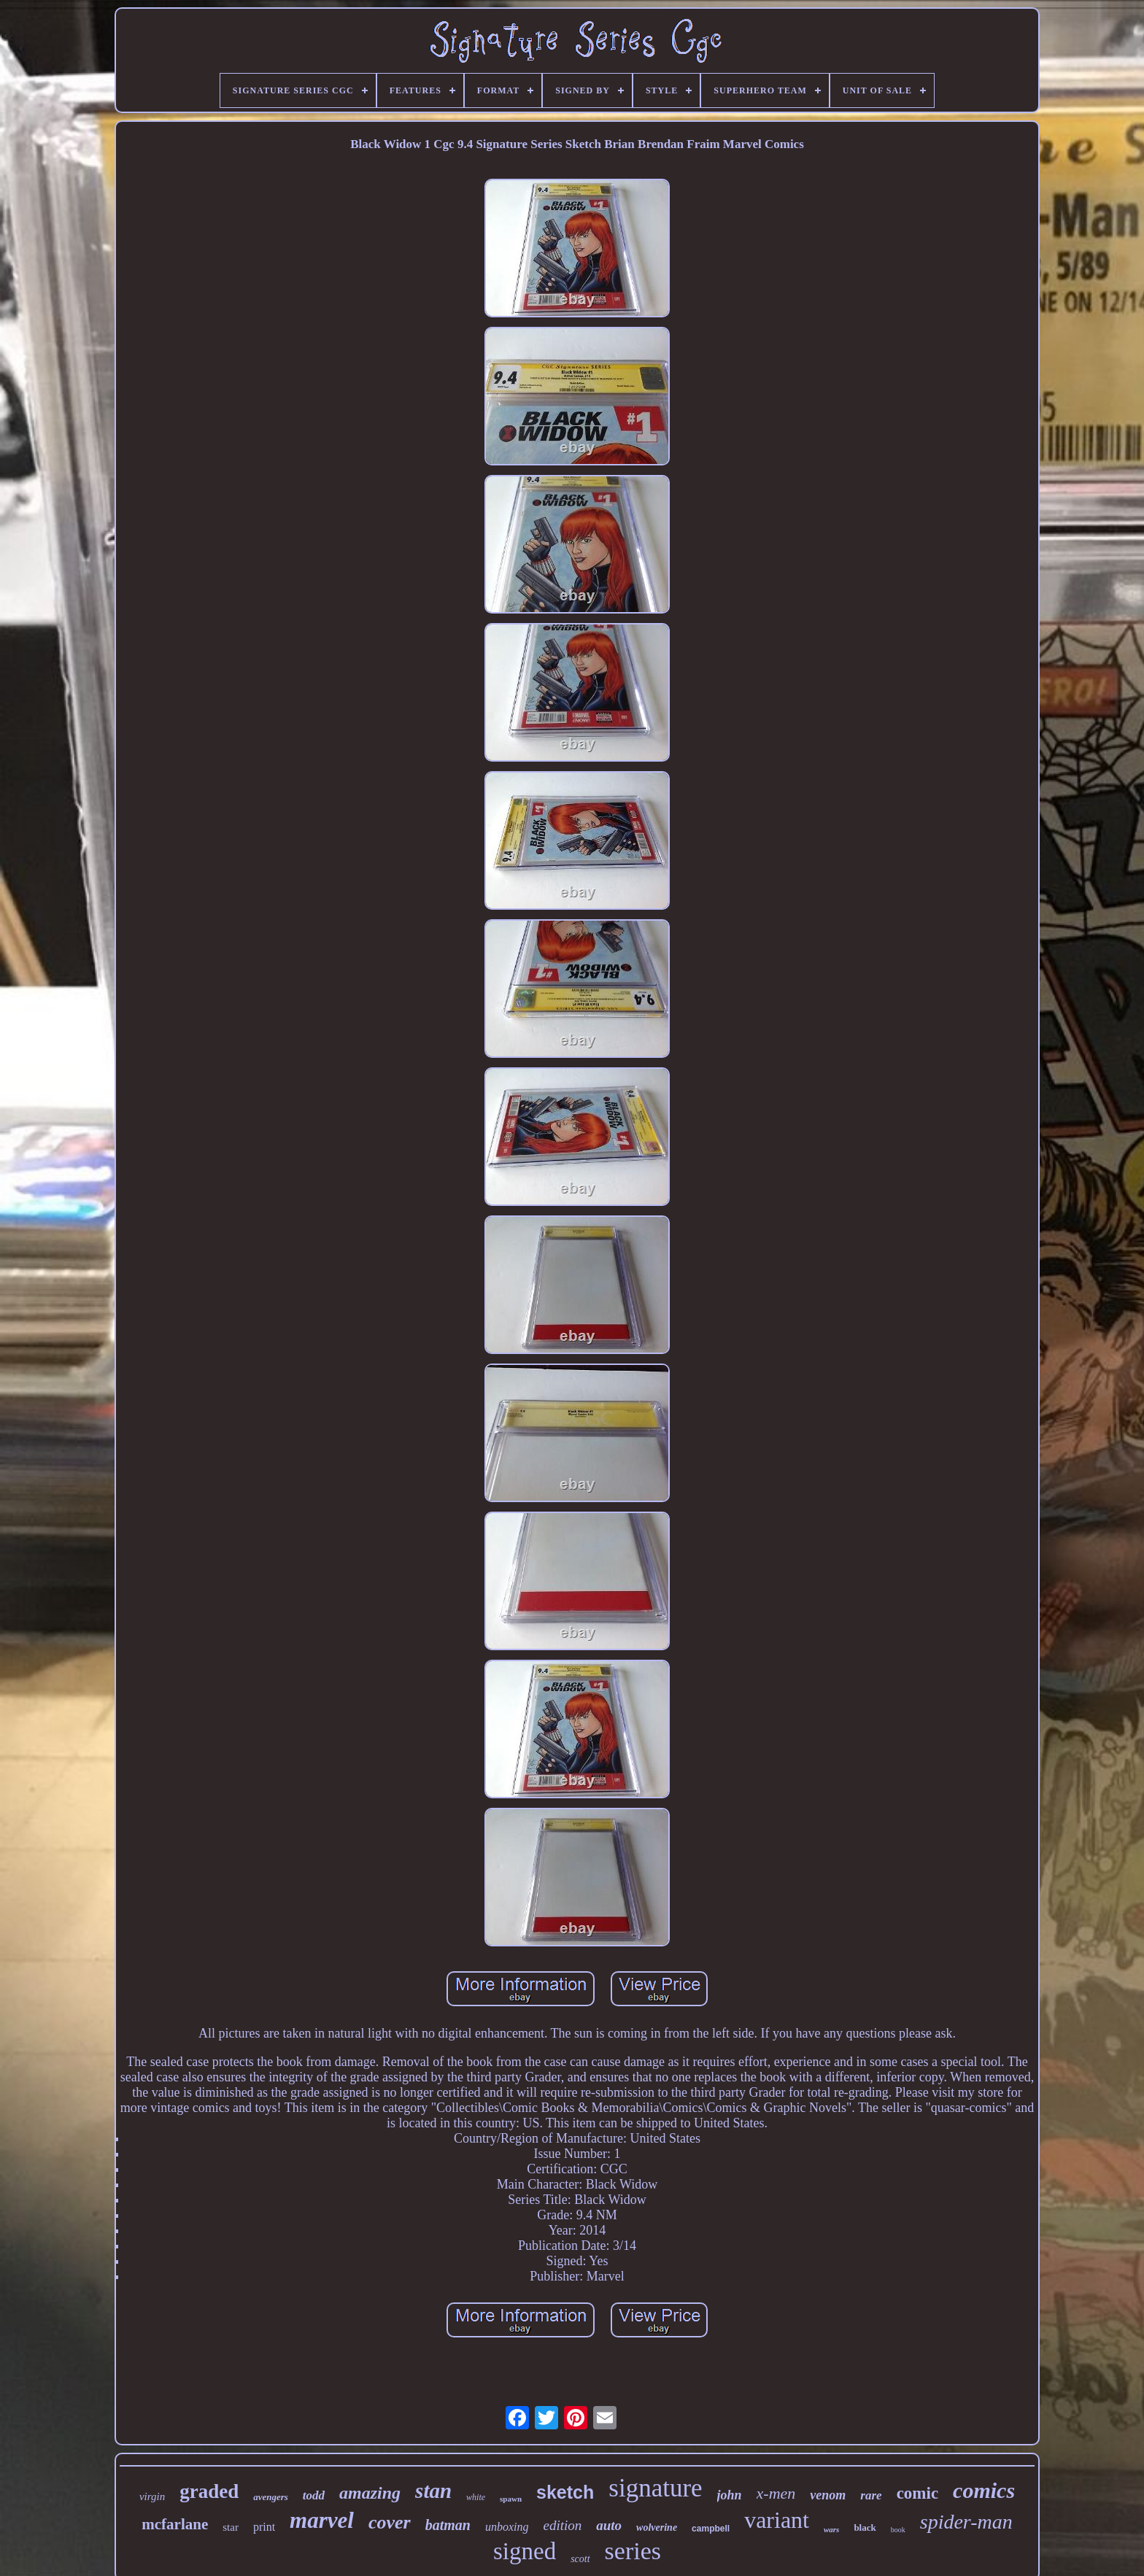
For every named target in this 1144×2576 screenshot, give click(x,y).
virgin (152, 2496)
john (729, 2495)
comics (984, 2490)
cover (389, 2522)
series (633, 2550)
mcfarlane (175, 2524)
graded (209, 2491)
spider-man (966, 2521)
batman (448, 2525)
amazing (370, 2492)
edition (562, 2525)
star (231, 2527)
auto (609, 2525)
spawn (511, 2498)
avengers (270, 2496)
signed (524, 2551)
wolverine (656, 2527)
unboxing (507, 2527)
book (898, 2530)
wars (831, 2529)
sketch (565, 2492)
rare (870, 2495)
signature (655, 2488)
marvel (322, 2520)
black (865, 2527)
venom (828, 2495)
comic (917, 2493)
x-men (776, 2493)
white (475, 2497)
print (264, 2527)
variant (776, 2520)
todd (314, 2495)
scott (580, 2558)
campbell (711, 2528)
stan (433, 2490)
